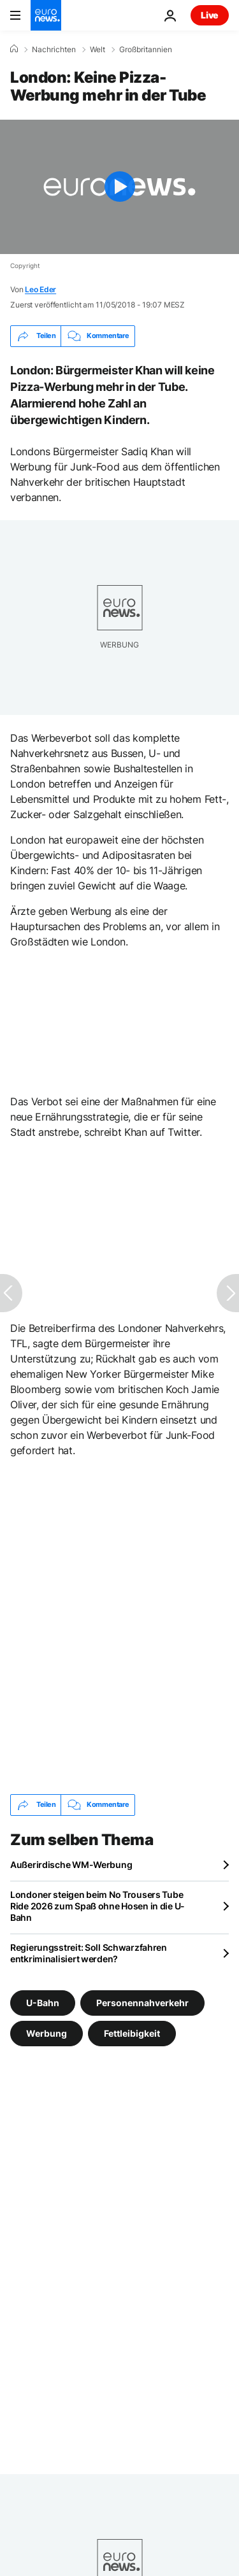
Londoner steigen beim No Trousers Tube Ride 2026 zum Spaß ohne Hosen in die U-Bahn (97, 1906)
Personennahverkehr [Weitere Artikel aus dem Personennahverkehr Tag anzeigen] (142, 2002)
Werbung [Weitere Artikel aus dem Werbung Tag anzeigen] (46, 2032)
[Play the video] (119, 187)
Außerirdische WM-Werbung (71, 1864)
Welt (97, 49)
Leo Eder (40, 289)
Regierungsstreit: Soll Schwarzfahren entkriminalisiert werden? (88, 1953)
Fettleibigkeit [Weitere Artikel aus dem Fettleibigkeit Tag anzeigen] (132, 2032)
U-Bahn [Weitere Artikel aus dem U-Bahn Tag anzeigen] (42, 2002)
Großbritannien (145, 49)
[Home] (14, 49)
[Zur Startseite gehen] (46, 15)
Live (210, 15)
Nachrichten (54, 49)
